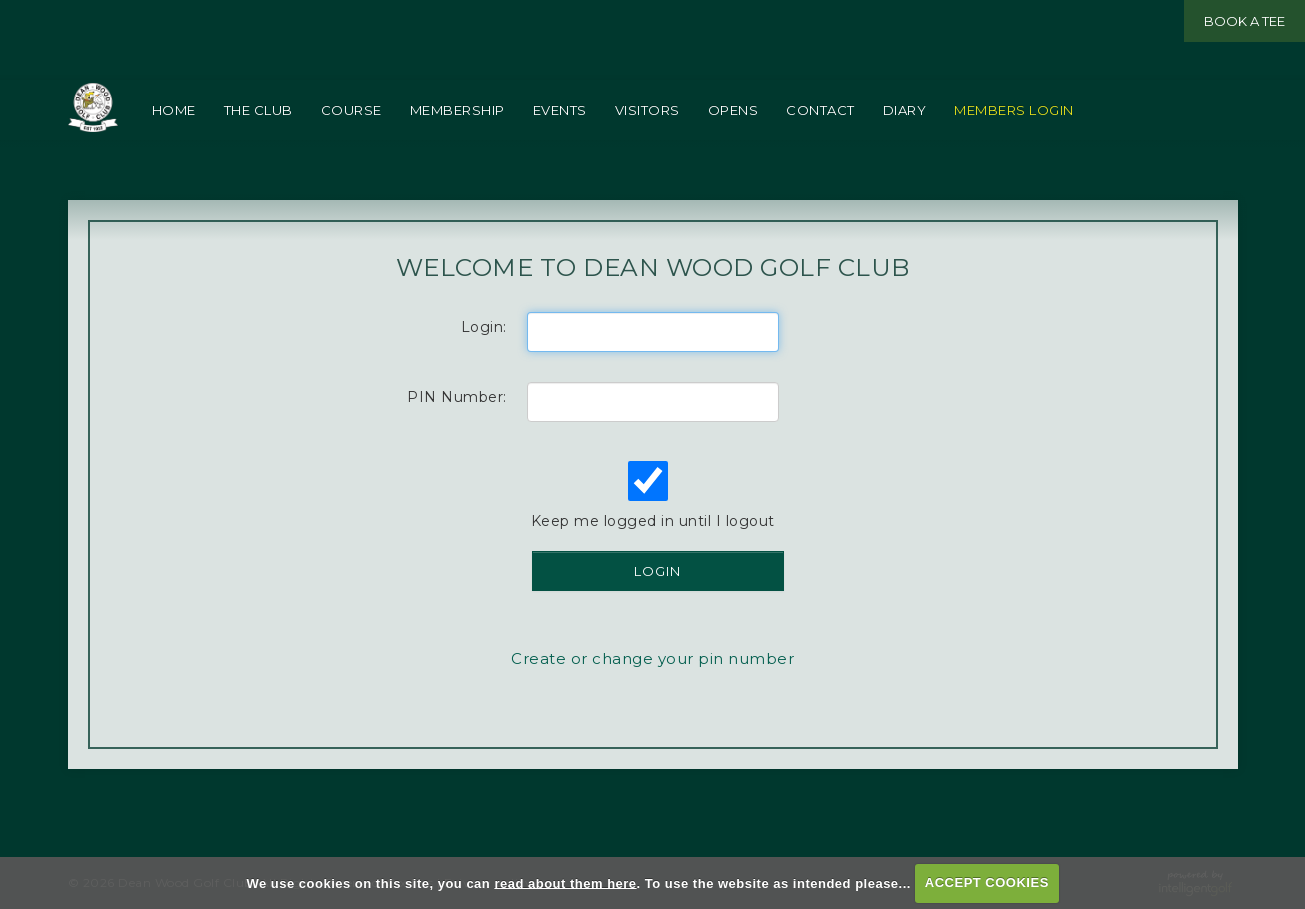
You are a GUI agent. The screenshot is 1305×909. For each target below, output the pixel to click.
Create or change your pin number (652, 698)
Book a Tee (1244, 21)
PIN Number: (457, 437)
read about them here (565, 882)
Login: (484, 367)
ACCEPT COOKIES (987, 882)
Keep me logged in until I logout (651, 535)
